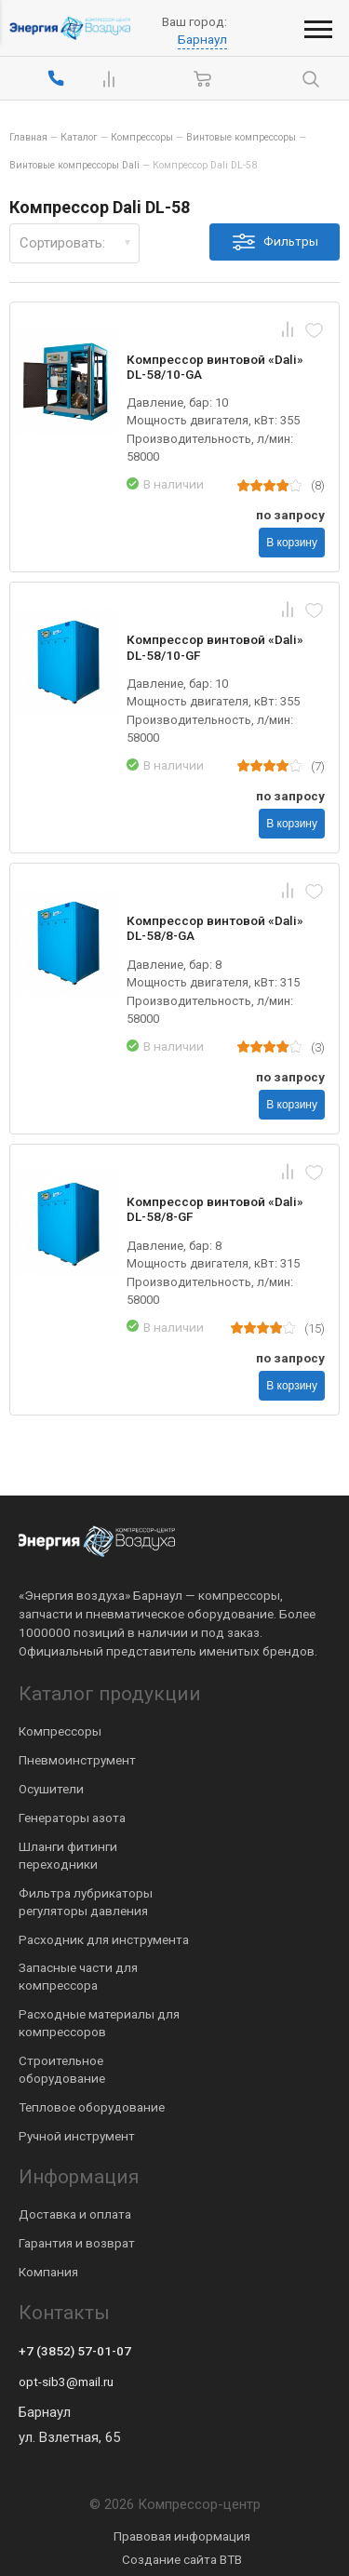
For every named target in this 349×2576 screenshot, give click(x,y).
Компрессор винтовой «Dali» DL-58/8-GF (215, 1209)
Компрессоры (60, 1731)
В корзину (291, 542)
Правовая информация (182, 2536)
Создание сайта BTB (182, 2559)
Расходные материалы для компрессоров (99, 2022)
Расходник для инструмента (104, 1939)
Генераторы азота (72, 1817)
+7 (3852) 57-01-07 (75, 2350)
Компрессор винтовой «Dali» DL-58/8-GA (215, 928)
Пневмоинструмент (77, 1759)
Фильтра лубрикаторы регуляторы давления (86, 1901)
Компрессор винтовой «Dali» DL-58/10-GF (215, 647)
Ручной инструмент (77, 2135)
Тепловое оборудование (92, 2107)
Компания (48, 2271)
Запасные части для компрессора (78, 1976)
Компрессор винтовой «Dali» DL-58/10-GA (215, 367)
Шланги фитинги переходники (68, 1855)
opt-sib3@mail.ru (66, 2381)
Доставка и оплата (75, 2214)
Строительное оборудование (62, 2069)
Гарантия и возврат (77, 2242)
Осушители (51, 1788)
